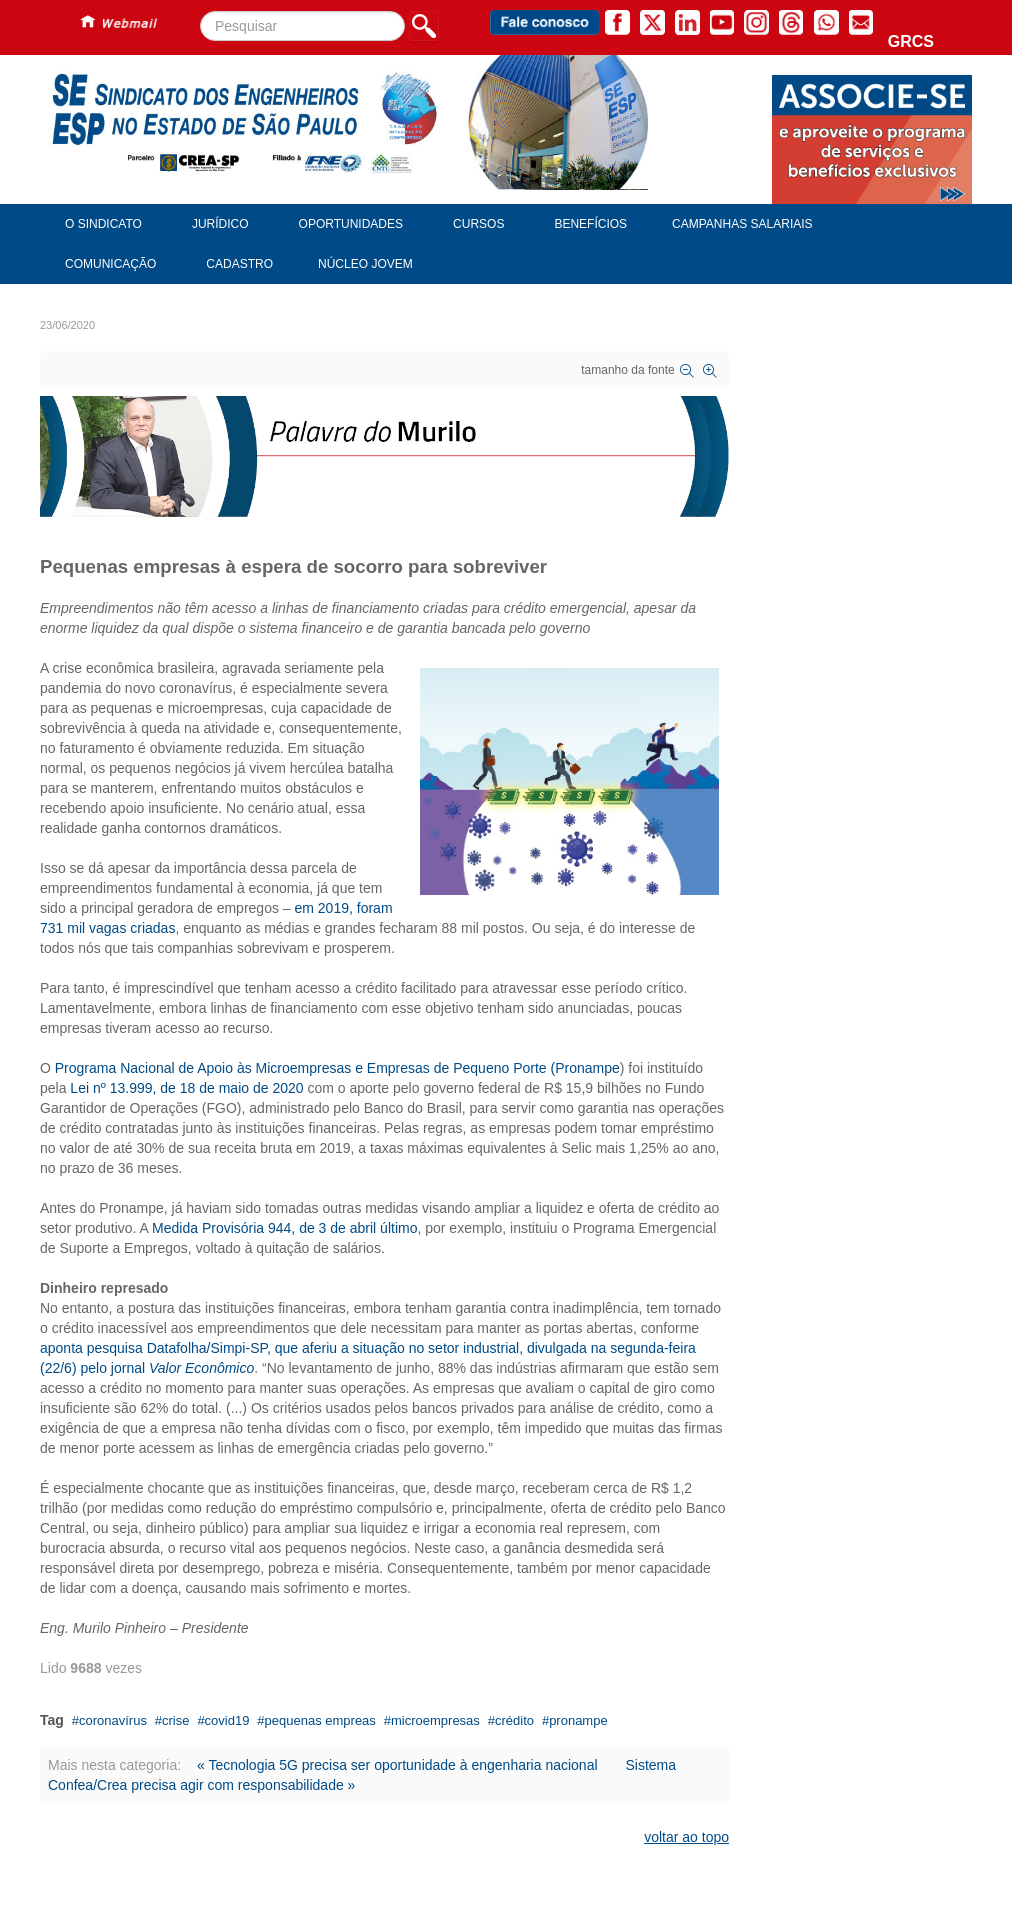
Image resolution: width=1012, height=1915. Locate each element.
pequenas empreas (320, 1720)
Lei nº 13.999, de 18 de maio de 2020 (186, 1088)
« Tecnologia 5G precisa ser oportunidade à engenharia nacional (397, 1765)
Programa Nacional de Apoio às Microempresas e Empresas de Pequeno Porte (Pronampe (337, 1068)
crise (175, 1720)
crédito (514, 1720)
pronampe (578, 1720)
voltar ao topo (686, 1837)
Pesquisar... (200, 11)
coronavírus (113, 1720)
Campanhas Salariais (742, 224)
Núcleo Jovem (365, 264)
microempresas (435, 1720)
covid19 (227, 1720)
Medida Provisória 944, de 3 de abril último (284, 1228)
